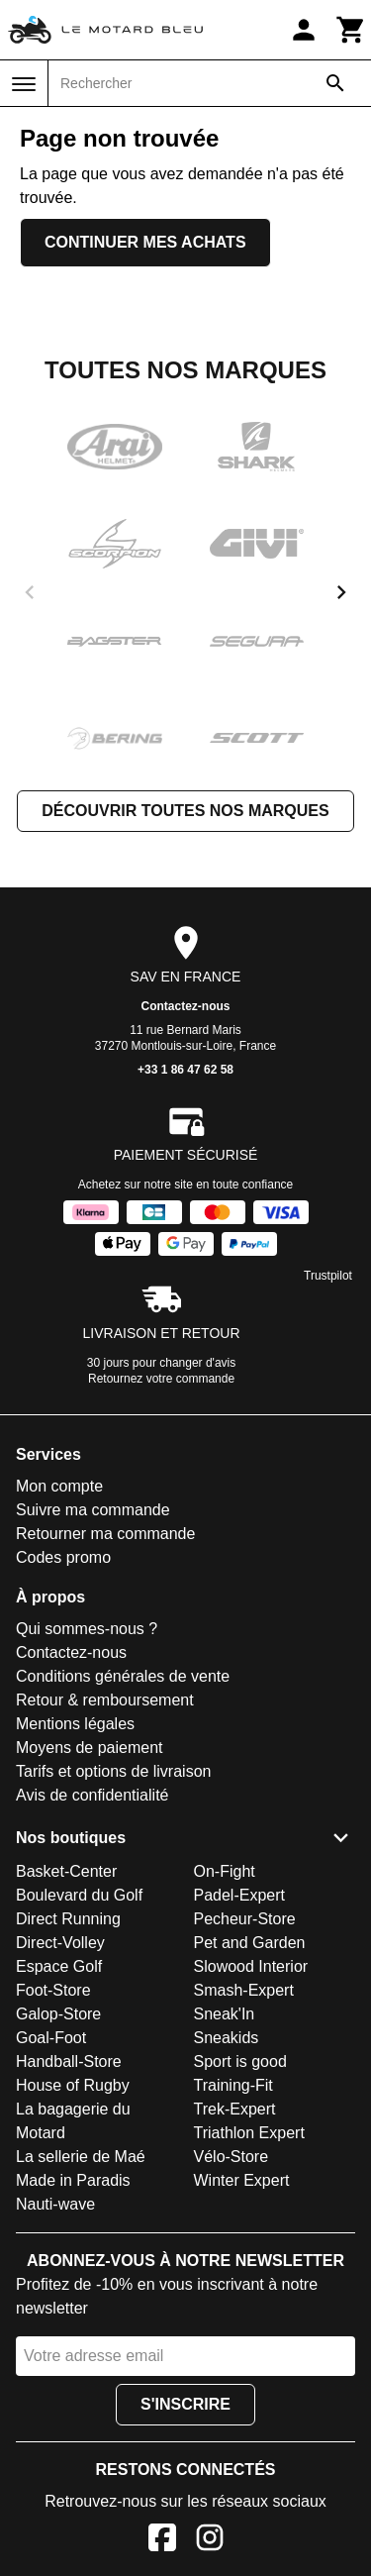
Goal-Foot (51, 2037)
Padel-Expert (240, 1895)
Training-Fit (233, 2085)
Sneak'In (224, 2014)
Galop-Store (58, 2014)
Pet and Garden (250, 1942)
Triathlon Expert (249, 2132)
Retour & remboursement (105, 1700)
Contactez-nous (186, 1006)
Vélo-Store (231, 2156)
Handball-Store (69, 2061)
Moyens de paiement (89, 1747)
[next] (341, 592)
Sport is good (240, 2061)
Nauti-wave (55, 2204)
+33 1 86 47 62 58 (185, 1070)
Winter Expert (242, 2180)
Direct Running (68, 1918)
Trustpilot (328, 1276)
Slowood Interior (251, 1966)
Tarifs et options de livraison (113, 1771)
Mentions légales (75, 1723)
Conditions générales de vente (123, 1676)
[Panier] (351, 30)
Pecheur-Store (245, 1918)
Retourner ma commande (105, 1533)
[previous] (30, 592)
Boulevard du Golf (79, 1895)
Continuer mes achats (145, 242)
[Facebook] (162, 2541)
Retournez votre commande (161, 1379)
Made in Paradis (73, 2180)
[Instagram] (210, 2541)
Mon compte (59, 1486)
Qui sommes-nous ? (86, 1628)
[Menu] (23, 84)
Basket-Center (66, 1871)
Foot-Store (53, 1990)
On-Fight (224, 1871)
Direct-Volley (60, 1942)
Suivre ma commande (93, 1509)
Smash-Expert (244, 1990)
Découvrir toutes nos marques (185, 810)
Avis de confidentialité (92, 1795)
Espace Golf (59, 1966)
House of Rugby (73, 2085)
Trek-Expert (235, 2109)
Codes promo (63, 1557)
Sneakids (226, 2037)
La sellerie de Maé (80, 2156)
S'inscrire (185, 2404)
